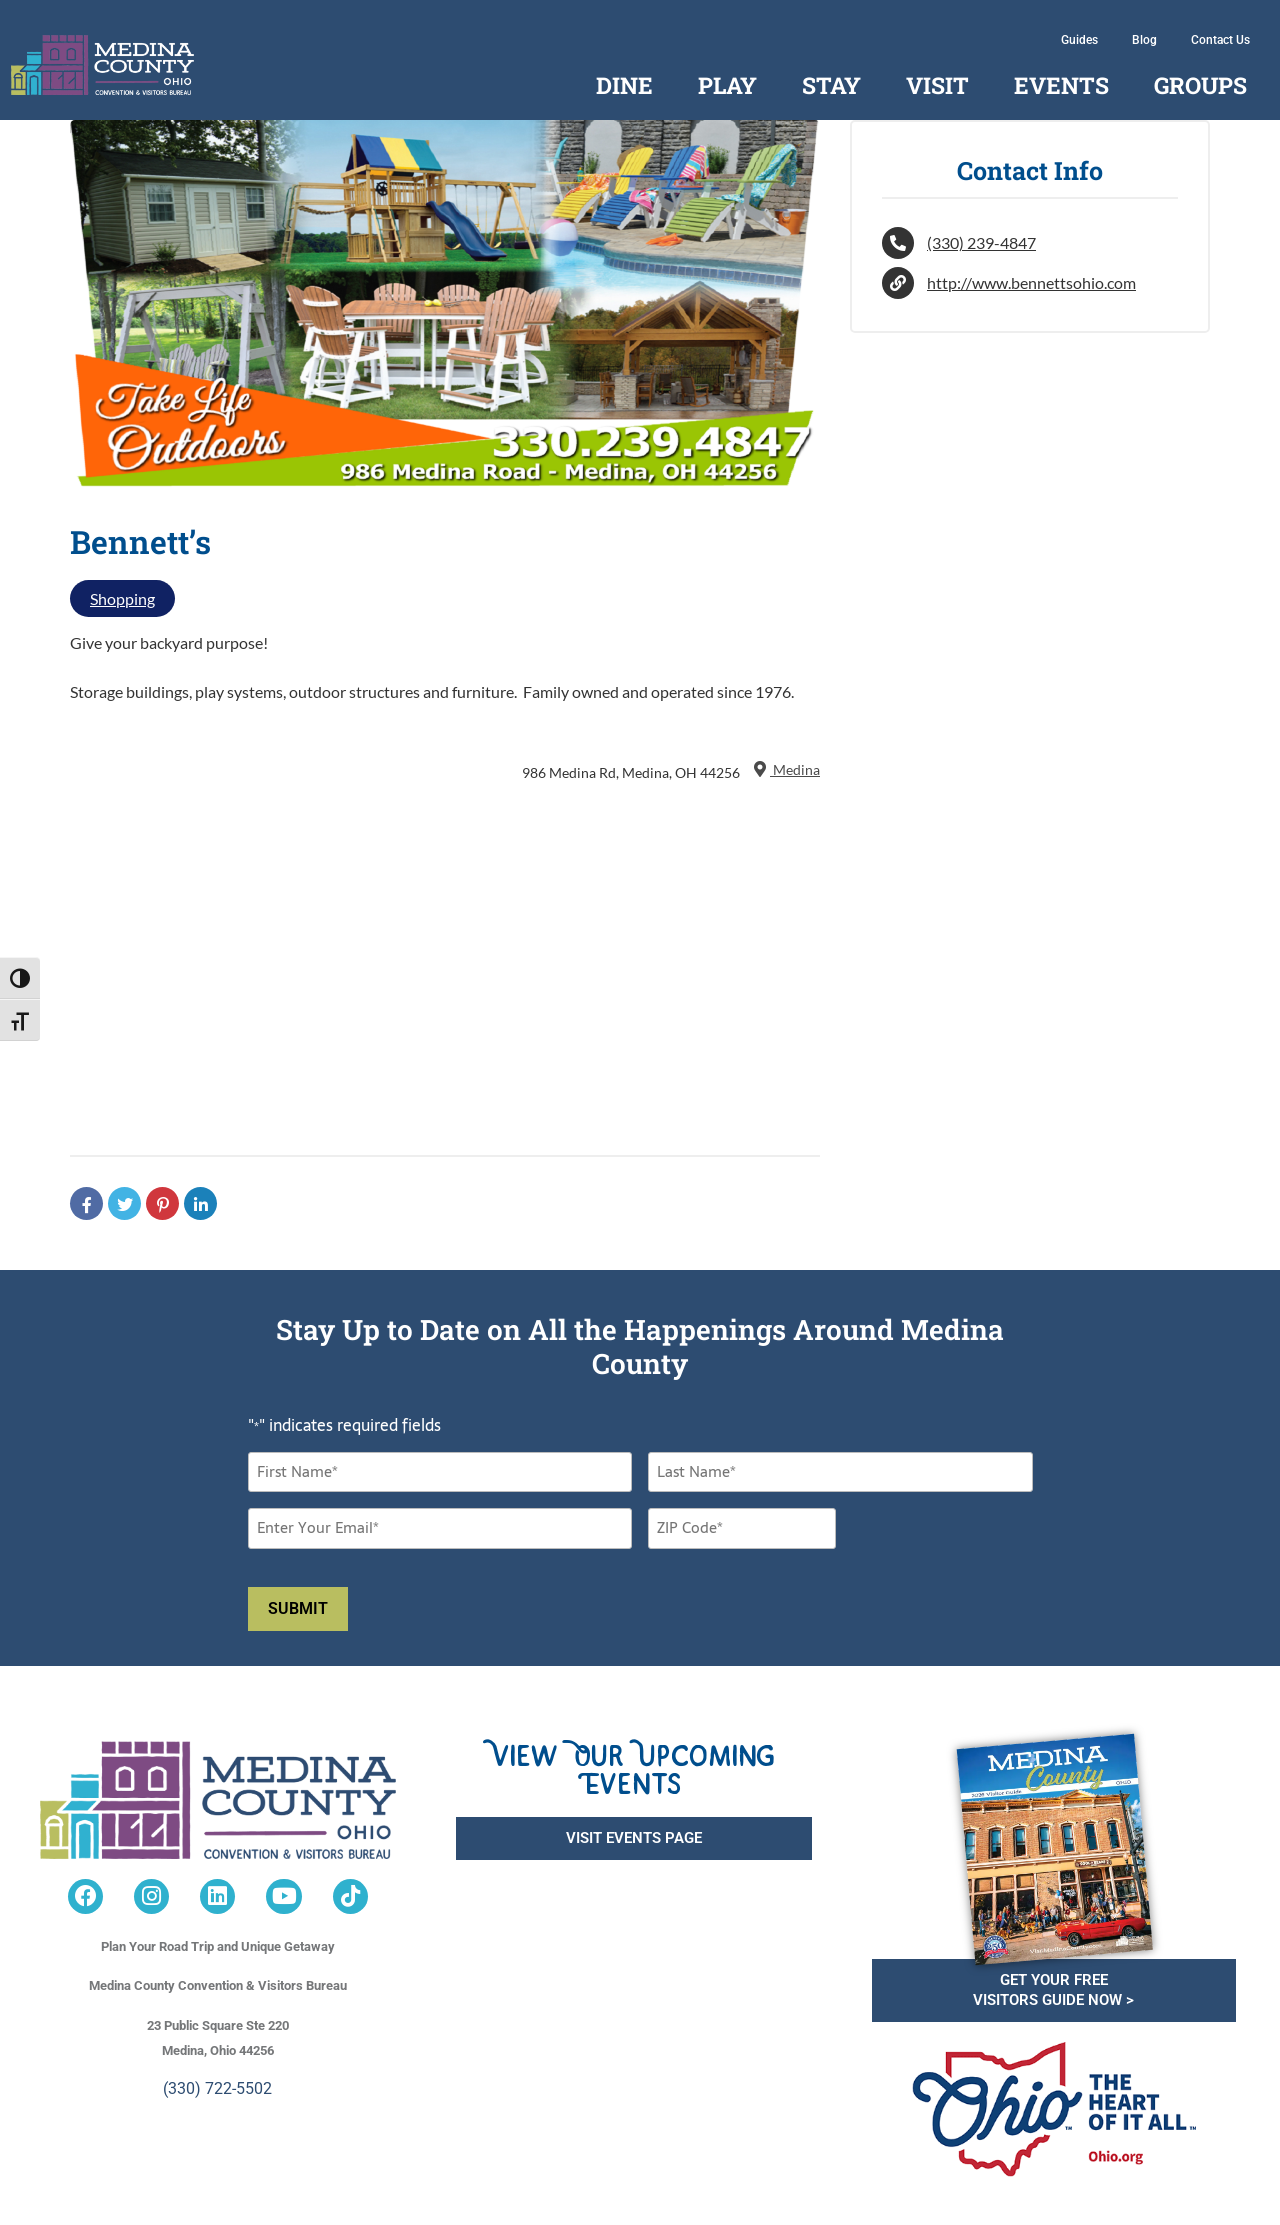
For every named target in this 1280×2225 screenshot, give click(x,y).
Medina (785, 769)
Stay (831, 85)
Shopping (122, 598)
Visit (937, 85)
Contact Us (1220, 40)
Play (727, 85)
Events (1061, 85)
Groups (1200, 85)
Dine (624, 85)
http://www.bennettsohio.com (1031, 282)
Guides (1079, 40)
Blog (1144, 40)
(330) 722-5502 (217, 2088)
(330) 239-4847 (981, 242)
